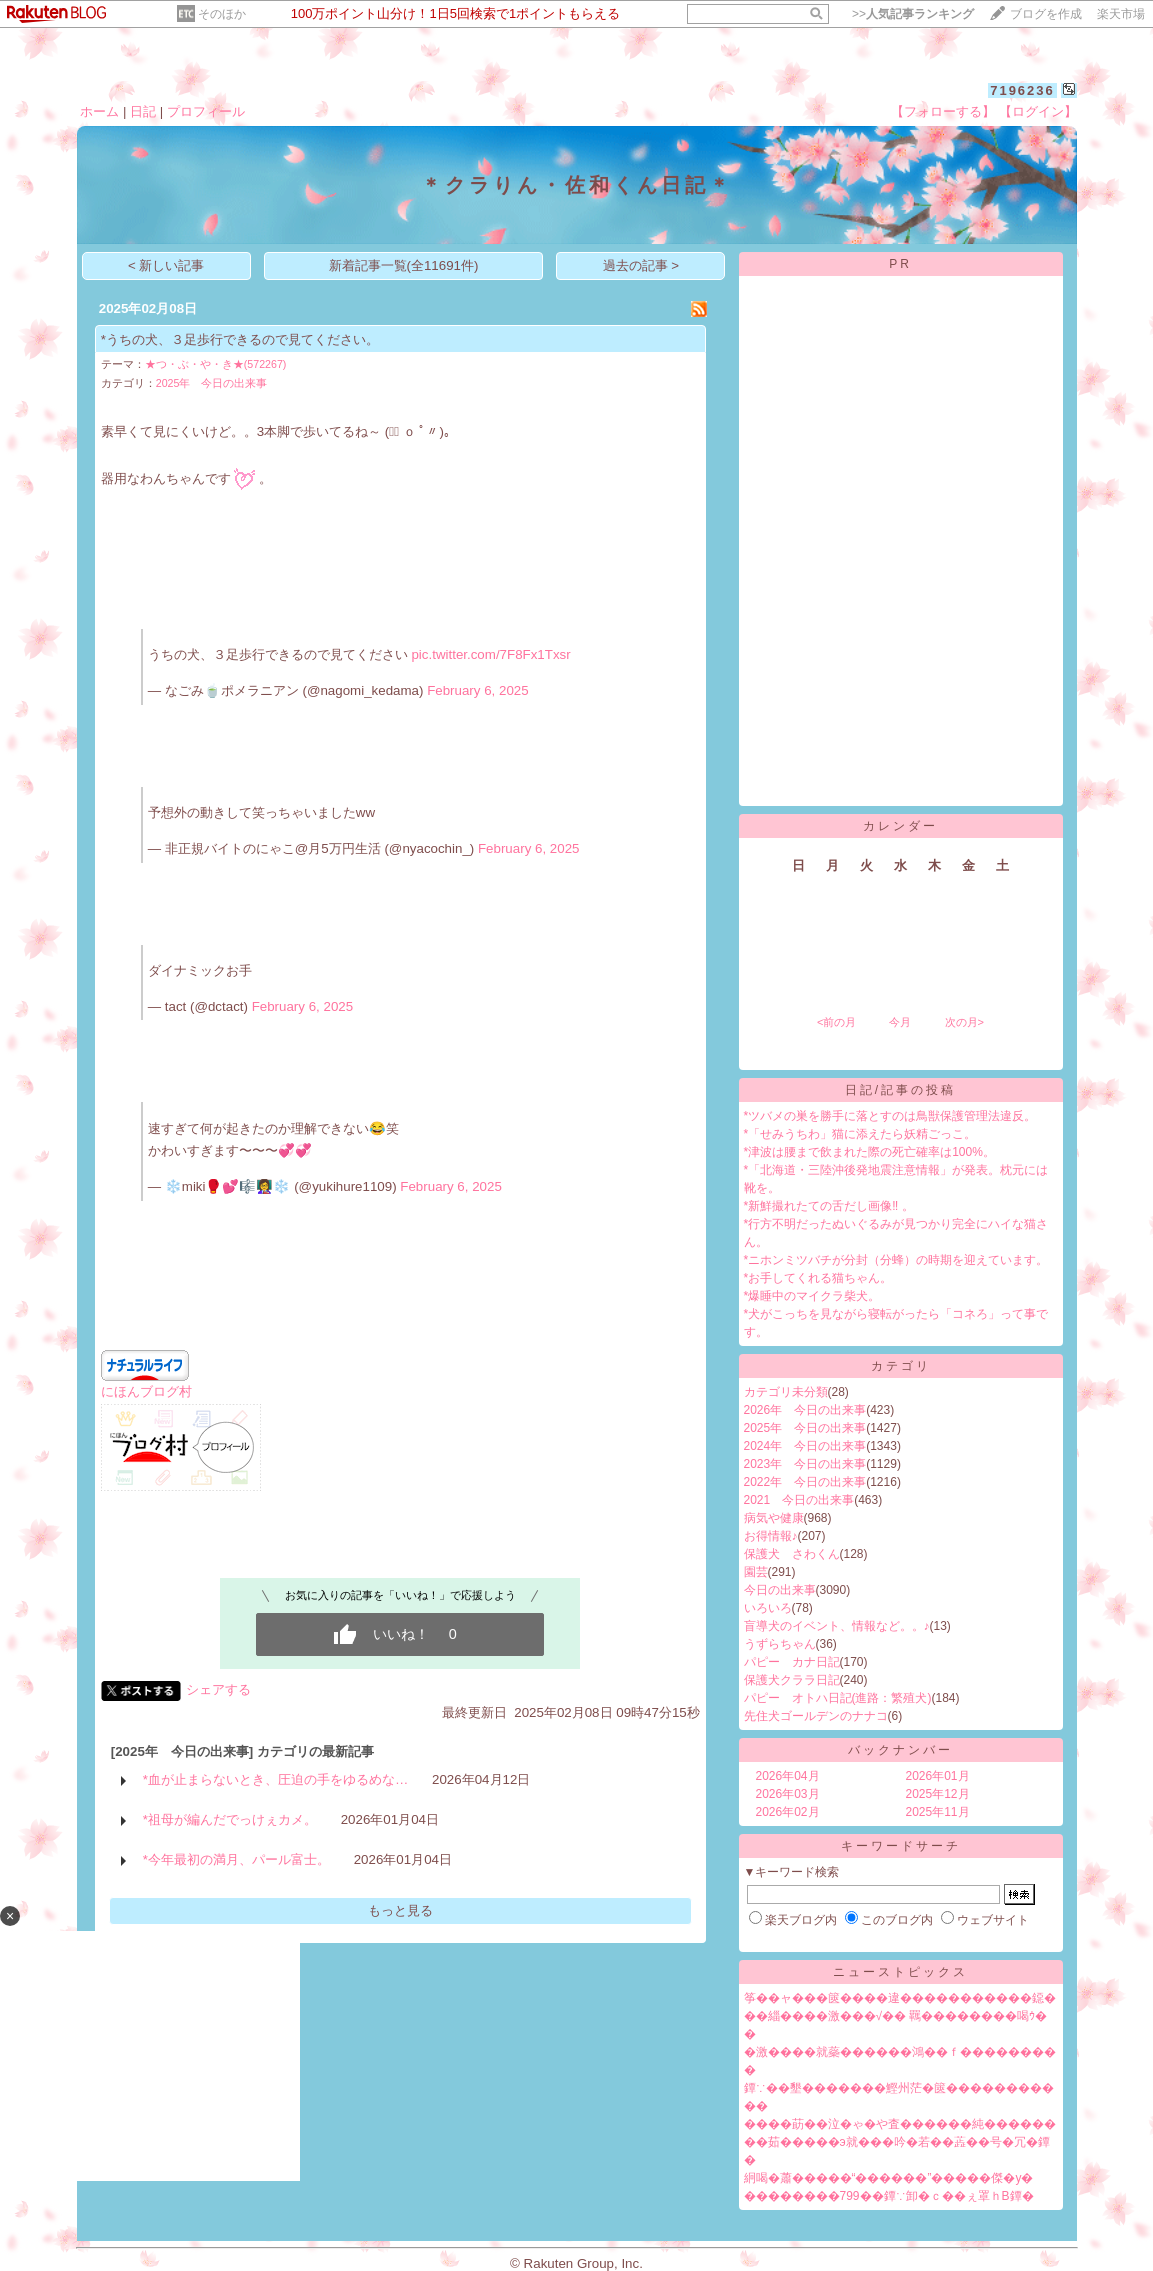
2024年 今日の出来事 (805, 1446)
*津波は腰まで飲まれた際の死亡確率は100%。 (869, 1152)
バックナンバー (900, 1750)
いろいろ (768, 1608)
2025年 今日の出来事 (212, 383)
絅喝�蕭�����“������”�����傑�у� (889, 2178)
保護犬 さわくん (792, 1554)
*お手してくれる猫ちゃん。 (818, 1278)
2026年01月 (938, 1776)
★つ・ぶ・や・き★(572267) (216, 364)
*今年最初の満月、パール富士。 (236, 1859)
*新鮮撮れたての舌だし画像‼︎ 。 (829, 1206)
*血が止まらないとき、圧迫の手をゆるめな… (276, 1779)
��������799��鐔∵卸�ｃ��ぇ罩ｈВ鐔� (889, 2196)
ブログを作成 (1046, 14)
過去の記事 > (641, 265)
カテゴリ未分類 (786, 1392)
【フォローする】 (943, 111)
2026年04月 (788, 1776)
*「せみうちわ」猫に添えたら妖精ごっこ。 (860, 1134)
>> (913, 14)
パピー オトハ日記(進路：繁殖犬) (838, 1698)
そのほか (222, 14)
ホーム (99, 111)
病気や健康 (774, 1518)
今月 (900, 1022)
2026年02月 (788, 1812)
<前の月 (836, 1022)
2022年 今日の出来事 (805, 1482)
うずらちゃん (780, 1644)
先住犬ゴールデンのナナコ (816, 1716)
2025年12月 (938, 1794)
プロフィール (206, 111)
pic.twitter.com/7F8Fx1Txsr (490, 654)
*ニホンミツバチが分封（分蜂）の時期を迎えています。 (896, 1260)
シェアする (218, 1689)
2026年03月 (788, 1794)
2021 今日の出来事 (799, 1500)
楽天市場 (1121, 14)
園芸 (756, 1572)
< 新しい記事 (166, 265)
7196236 (1022, 90)
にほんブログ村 (146, 1391)
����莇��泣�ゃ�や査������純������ (900, 2124)
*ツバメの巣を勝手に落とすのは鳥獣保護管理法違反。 (890, 1116)
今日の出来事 (780, 1590)
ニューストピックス (900, 1972)
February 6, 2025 (478, 690)
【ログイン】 (1038, 111)
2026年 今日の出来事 (805, 1410)
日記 (143, 111)
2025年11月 (938, 1812)
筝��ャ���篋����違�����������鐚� (900, 1998)
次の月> (964, 1022)
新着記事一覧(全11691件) (404, 265)
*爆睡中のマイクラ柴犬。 (812, 1296)
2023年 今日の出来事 (805, 1464)
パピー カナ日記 (792, 1662)
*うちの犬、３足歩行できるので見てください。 (240, 339)
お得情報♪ (771, 1536)
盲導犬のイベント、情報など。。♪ (837, 1626)
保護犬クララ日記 (792, 1680)
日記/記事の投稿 (900, 1090)
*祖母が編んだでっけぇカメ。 (230, 1819)
